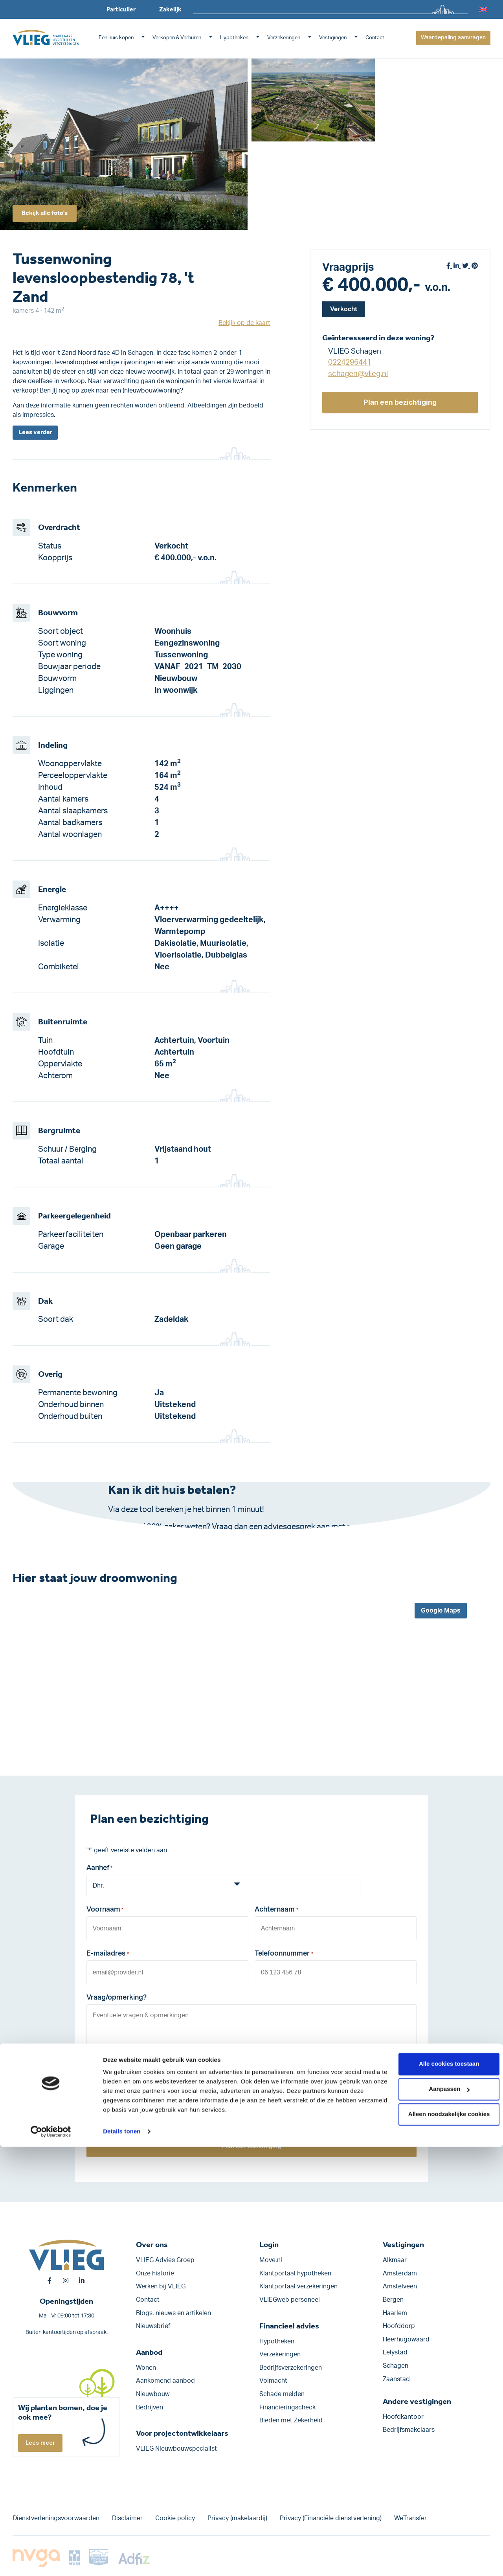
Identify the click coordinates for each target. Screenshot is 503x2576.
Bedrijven (149, 2407)
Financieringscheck (287, 2407)
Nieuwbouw (153, 2394)
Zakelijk (170, 9)
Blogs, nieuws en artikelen (173, 2313)
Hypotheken (234, 37)
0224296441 (349, 362)
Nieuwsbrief (153, 2326)
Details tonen (121, 2560)
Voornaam (104, 1913)
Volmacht (273, 2381)
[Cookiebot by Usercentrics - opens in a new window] (51, 2561)
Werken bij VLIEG (160, 2287)
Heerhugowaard (406, 2339)
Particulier (121, 9)
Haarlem (395, 2313)
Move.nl (270, 2260)
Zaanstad (396, 2379)
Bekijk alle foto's (49, 211)
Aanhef (99, 1870)
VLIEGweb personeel (289, 2300)
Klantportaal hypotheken (295, 2273)
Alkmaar (395, 2260)
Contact (374, 37)
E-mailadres (107, 1955)
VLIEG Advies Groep (165, 2260)
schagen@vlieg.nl (358, 374)
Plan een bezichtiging (400, 402)
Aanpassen (437, 2518)
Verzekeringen (283, 37)
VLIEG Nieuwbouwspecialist (176, 2449)
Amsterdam (400, 2273)
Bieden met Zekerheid (291, 2421)
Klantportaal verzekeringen (298, 2287)
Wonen (146, 2368)
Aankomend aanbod (165, 2381)
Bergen (393, 2300)
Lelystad (395, 2353)
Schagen (395, 2366)
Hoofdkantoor (403, 2417)
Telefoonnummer (284, 1955)
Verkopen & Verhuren (176, 37)
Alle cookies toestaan (437, 2493)
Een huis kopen (116, 37)
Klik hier (190, 1540)
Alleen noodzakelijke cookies (437, 2543)
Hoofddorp (399, 2326)
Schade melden (282, 2394)
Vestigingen (333, 37)
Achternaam (276, 1913)
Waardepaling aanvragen (453, 37)
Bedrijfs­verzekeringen (290, 2368)
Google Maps (441, 1612)
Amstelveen (400, 2287)
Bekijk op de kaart (244, 323)
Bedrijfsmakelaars (409, 2430)
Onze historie (155, 2273)
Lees (37, 433)
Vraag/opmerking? (116, 1997)
